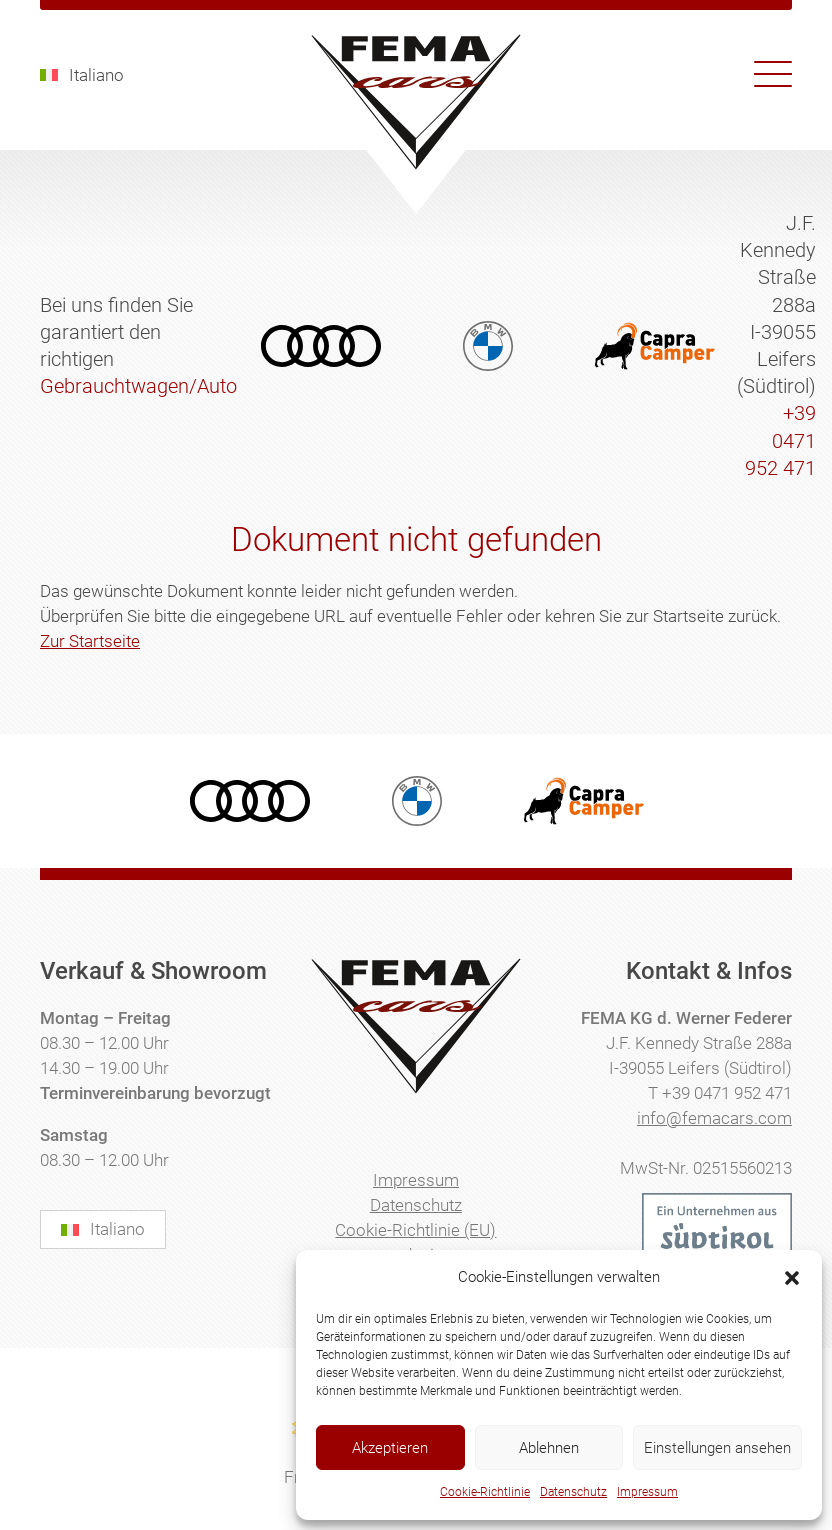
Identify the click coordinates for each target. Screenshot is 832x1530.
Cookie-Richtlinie (485, 1492)
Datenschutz (573, 1492)
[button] (792, 1278)
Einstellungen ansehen (717, 1448)
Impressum (647, 1492)
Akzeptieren (390, 1448)
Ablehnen (549, 1448)
